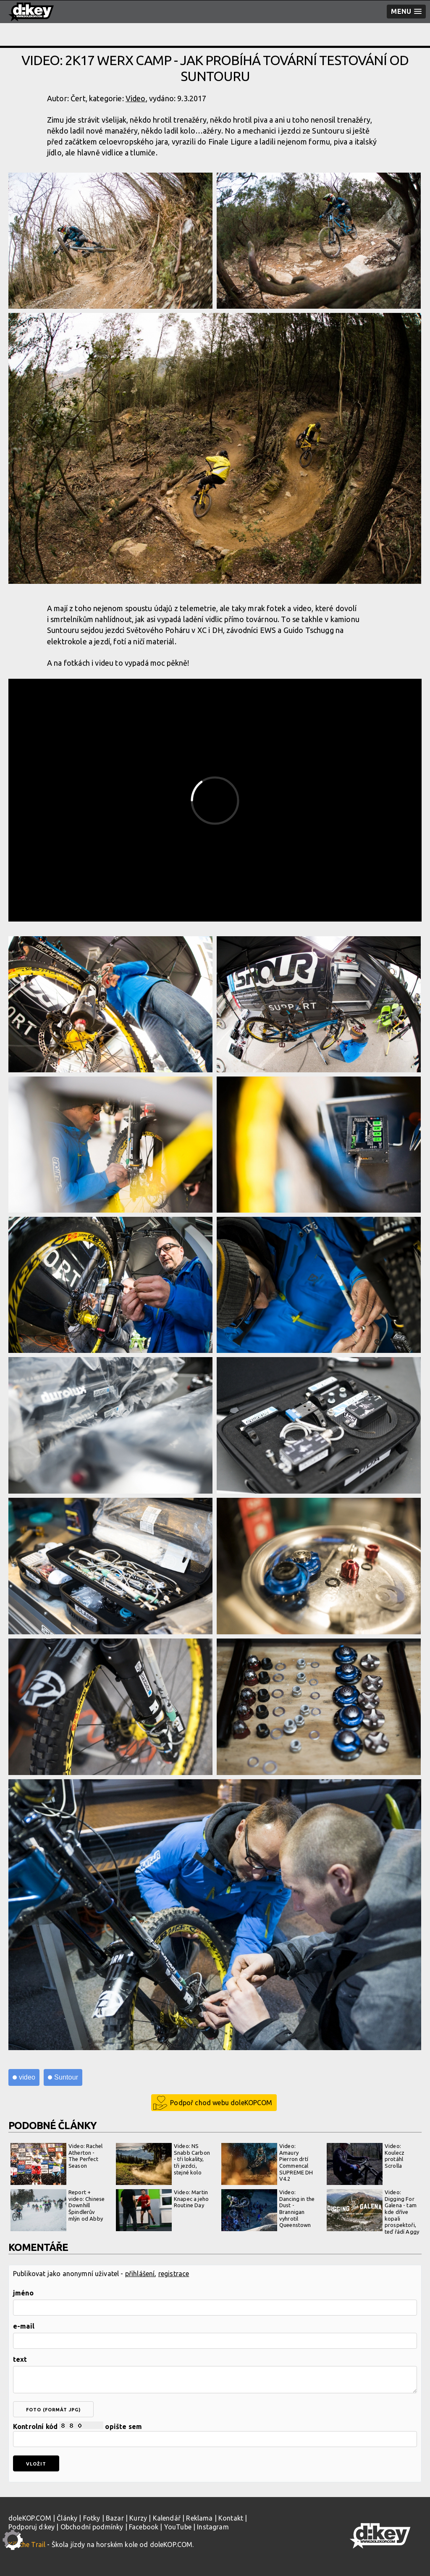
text (20, 2359)
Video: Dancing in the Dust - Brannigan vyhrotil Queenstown (268, 2210)
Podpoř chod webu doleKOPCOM (221, 2102)
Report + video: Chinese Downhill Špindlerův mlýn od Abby (57, 2210)
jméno (23, 2293)
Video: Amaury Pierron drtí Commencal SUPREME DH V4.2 (267, 2164)
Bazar (115, 2518)
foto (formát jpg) (53, 2409)
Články (67, 2518)
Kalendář (167, 2518)
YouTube (177, 2527)
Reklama (199, 2518)
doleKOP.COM (29, 2518)
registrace (173, 2273)
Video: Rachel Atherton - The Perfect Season (56, 2164)
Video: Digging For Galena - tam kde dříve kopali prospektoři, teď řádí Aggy (373, 2212)
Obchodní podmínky (91, 2527)
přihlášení (140, 2273)
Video (136, 98)
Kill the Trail (26, 2544)
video (27, 2077)
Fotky (91, 2518)
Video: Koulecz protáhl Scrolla (365, 2164)
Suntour (66, 2077)
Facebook (143, 2527)
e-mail (23, 2326)
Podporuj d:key (31, 2527)
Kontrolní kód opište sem (215, 2434)
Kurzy (138, 2518)
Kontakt (230, 2518)
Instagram (212, 2527)
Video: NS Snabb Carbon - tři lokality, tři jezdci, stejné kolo (163, 2164)
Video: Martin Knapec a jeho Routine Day (162, 2210)
